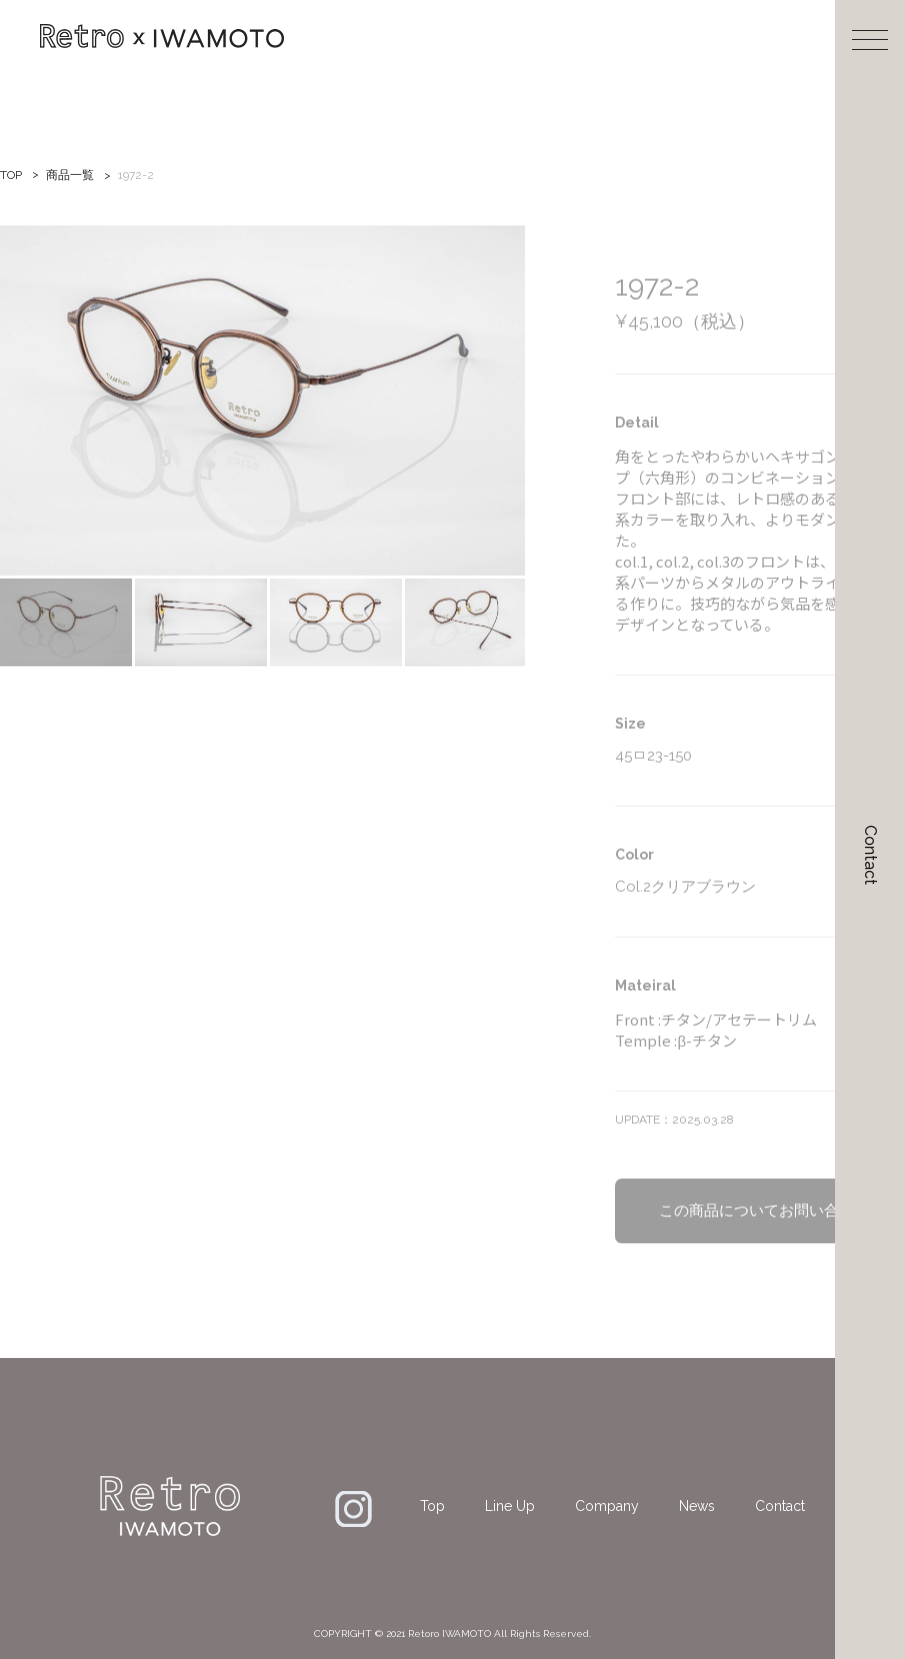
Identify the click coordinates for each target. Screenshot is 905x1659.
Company (607, 1506)
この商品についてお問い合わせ (764, 1235)
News (697, 1506)
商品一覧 (70, 175)
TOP (11, 175)
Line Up (510, 1506)
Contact (870, 855)
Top (432, 1506)
